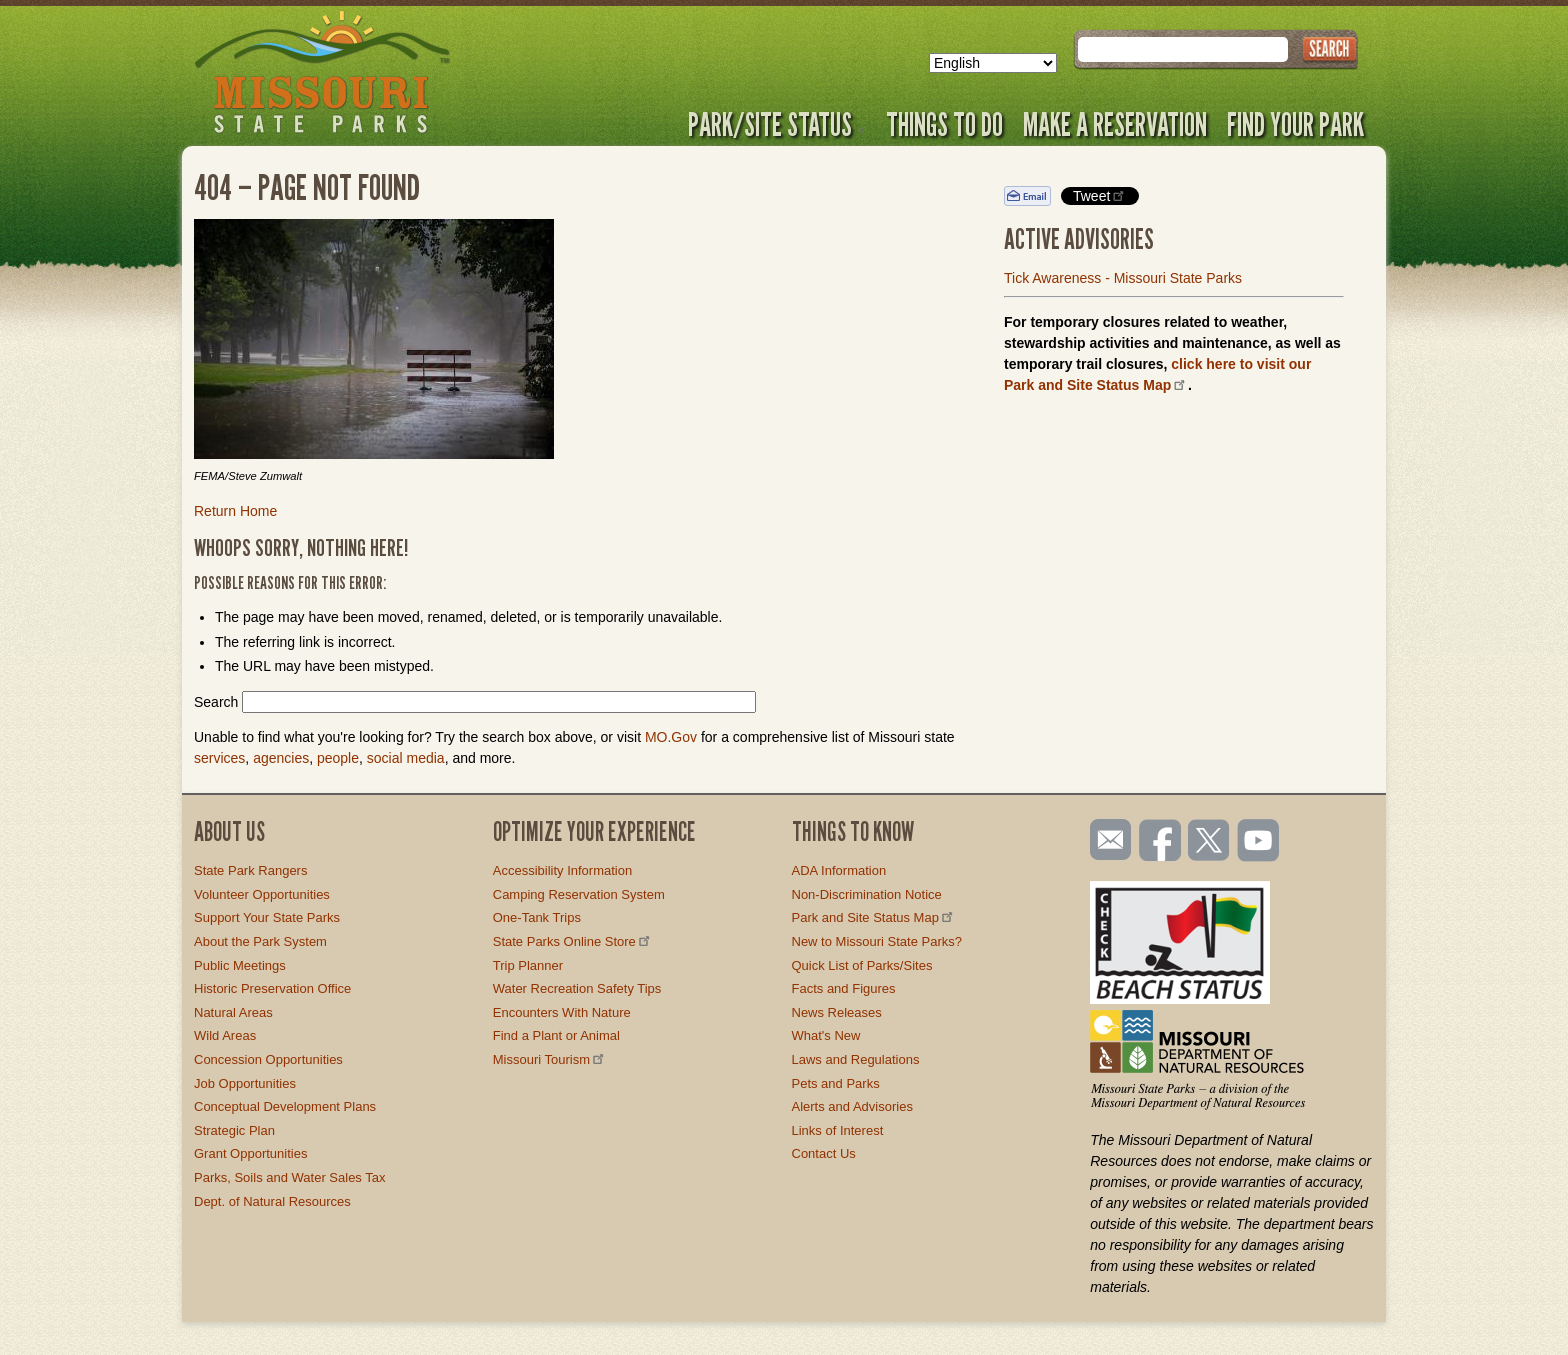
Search (216, 702)
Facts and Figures (844, 988)
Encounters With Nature (562, 1012)
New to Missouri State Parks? (877, 941)
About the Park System (260, 941)
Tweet (1100, 195)
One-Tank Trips (537, 917)
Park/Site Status (777, 124)
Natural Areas (233, 1012)
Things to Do (944, 124)
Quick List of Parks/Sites (862, 965)
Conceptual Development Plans (285, 1106)
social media (406, 758)
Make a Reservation (1115, 124)
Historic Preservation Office (272, 988)
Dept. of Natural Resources (272, 1201)
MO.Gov (671, 737)
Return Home (235, 511)
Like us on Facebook (1161, 842)
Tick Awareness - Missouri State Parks (1123, 278)
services (219, 758)
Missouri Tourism (550, 1059)
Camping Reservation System (579, 894)
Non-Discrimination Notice (867, 894)
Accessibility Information (562, 870)
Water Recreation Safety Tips (577, 988)
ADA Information (839, 870)
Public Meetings (240, 965)
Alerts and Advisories (852, 1106)
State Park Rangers (250, 870)
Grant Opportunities (250, 1153)
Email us (1106, 840)
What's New (826, 1035)
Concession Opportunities (268, 1059)
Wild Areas (225, 1035)
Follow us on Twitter (1207, 842)
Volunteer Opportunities (262, 894)
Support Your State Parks (267, 917)
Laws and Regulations (856, 1059)
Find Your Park (1295, 124)
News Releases (837, 1012)
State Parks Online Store (573, 941)
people (338, 758)
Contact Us (824, 1153)
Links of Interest (838, 1130)
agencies (281, 758)
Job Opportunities (245, 1083)
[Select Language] (993, 63)
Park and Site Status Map (874, 917)
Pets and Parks (836, 1083)
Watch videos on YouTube (1259, 842)
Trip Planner (528, 965)
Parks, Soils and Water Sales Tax (289, 1177)
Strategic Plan (234, 1130)
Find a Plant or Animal (556, 1035)
